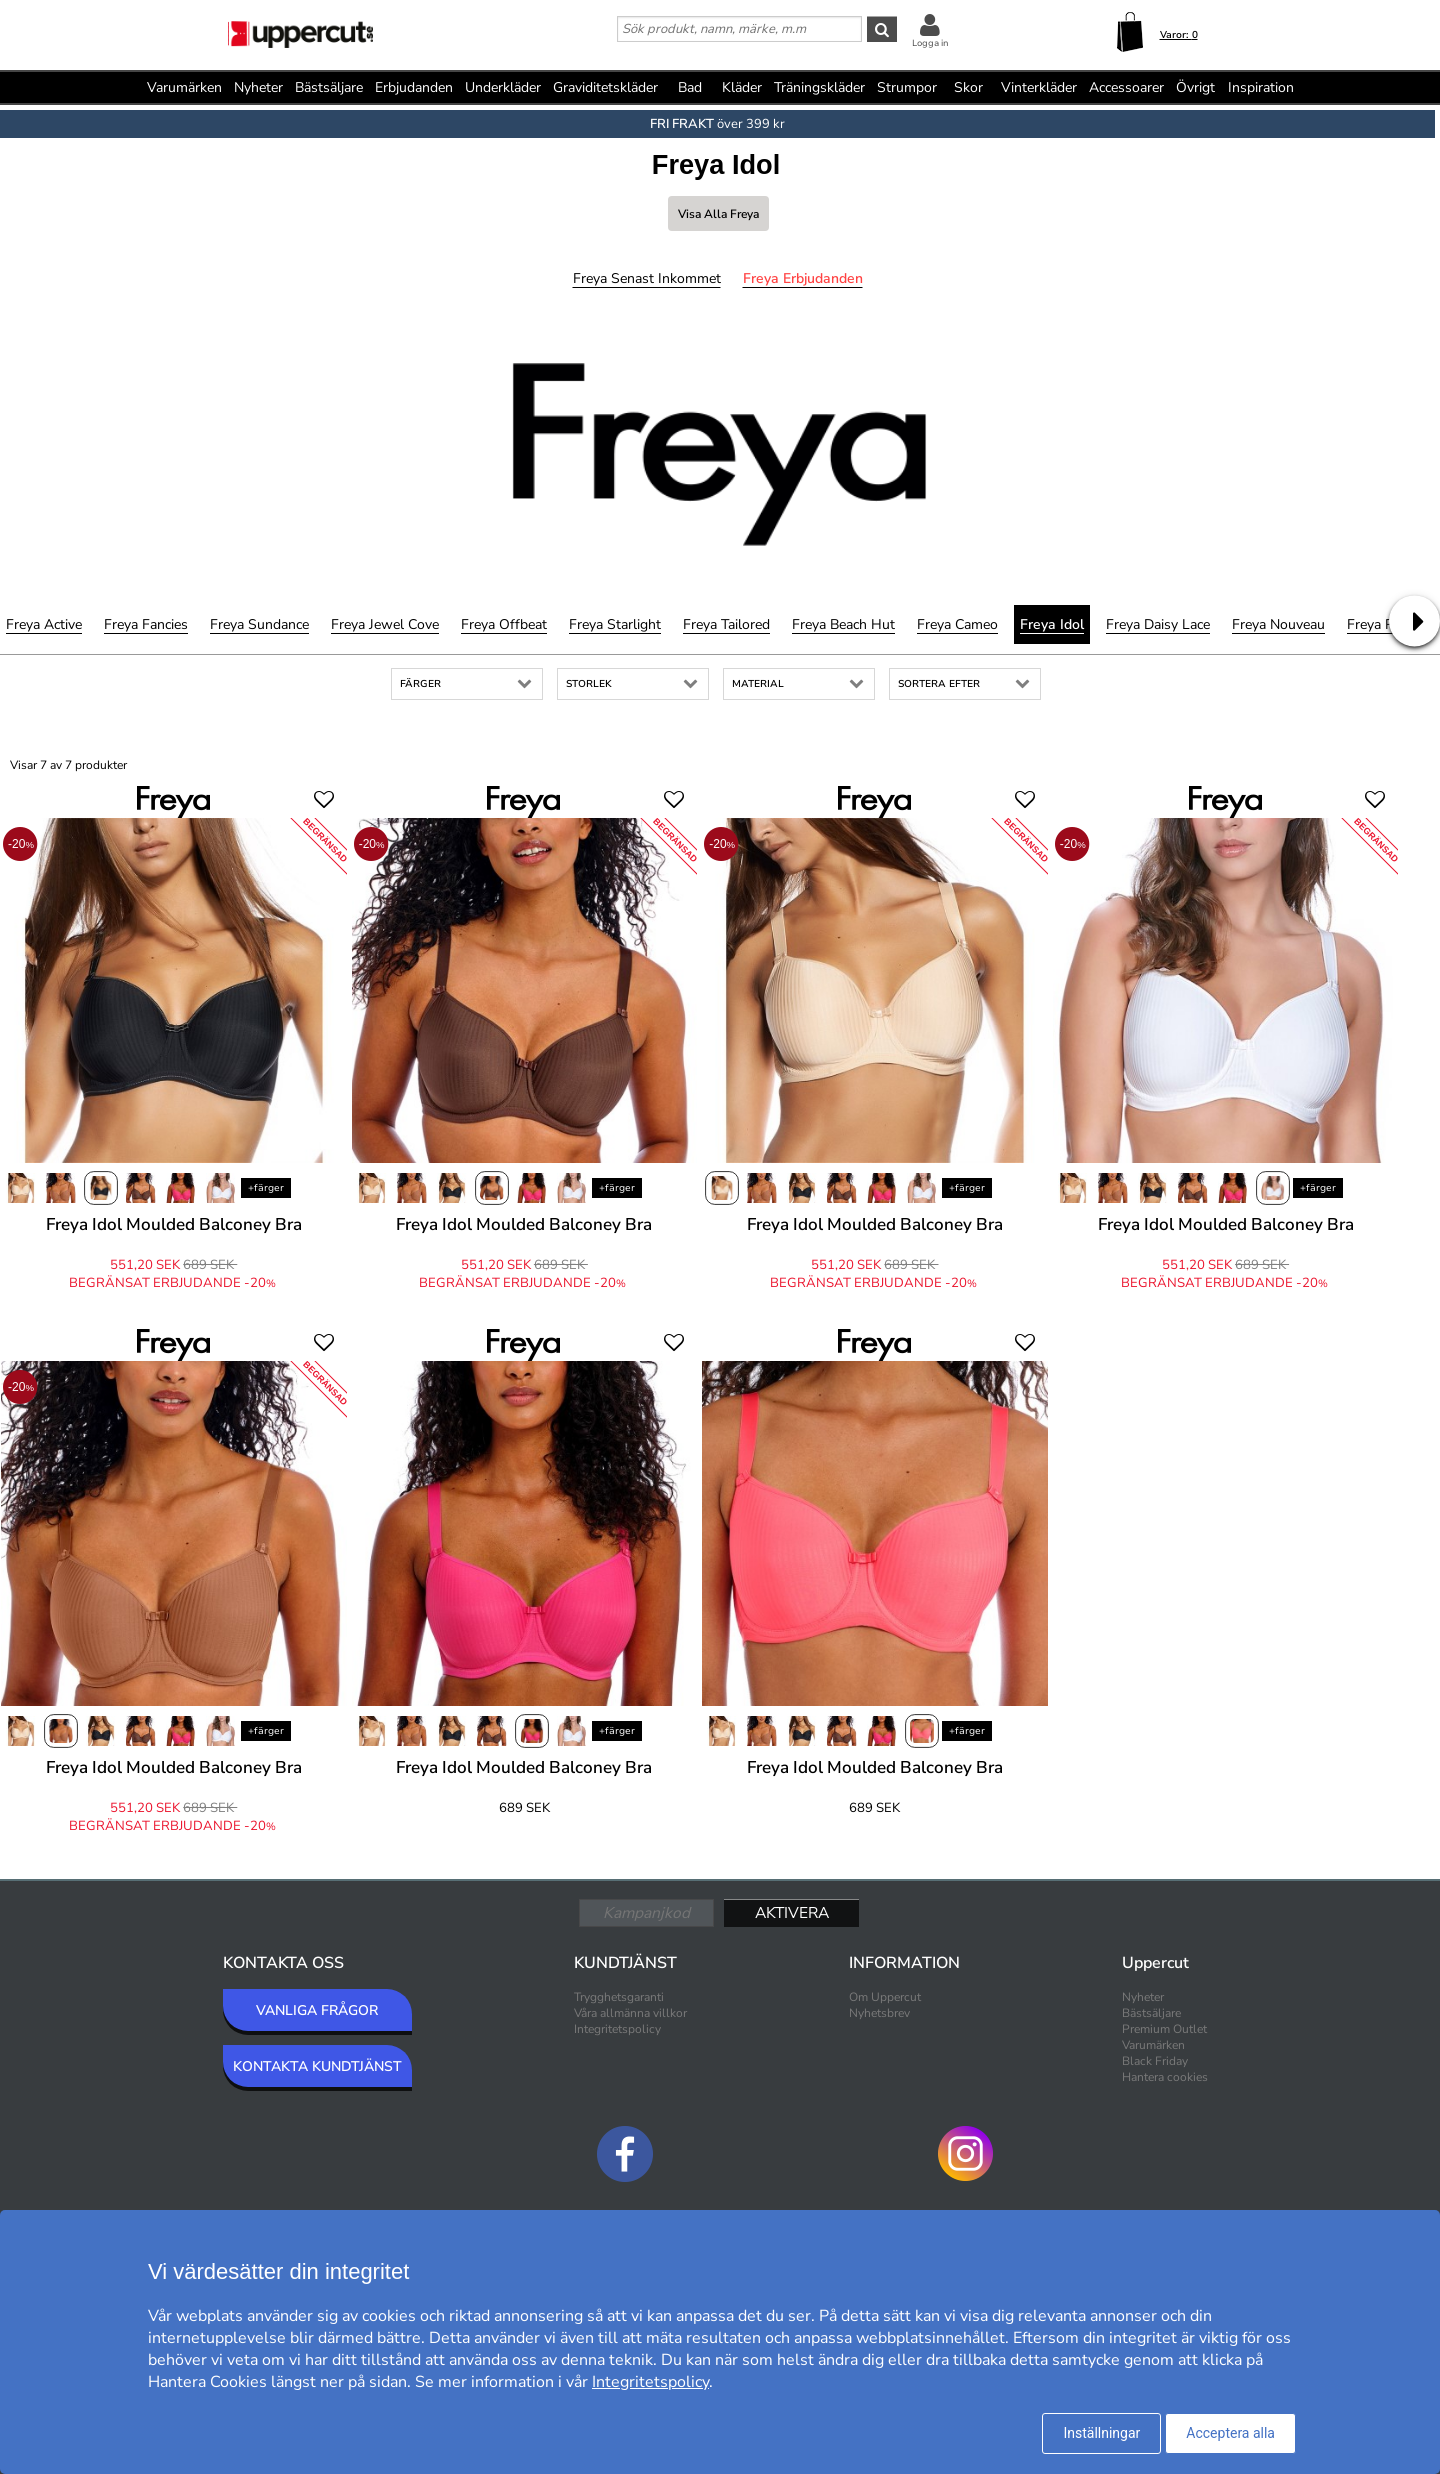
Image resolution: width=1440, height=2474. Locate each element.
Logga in (930, 43)
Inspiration (1261, 87)
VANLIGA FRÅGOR (317, 2010)
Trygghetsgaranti (619, 1997)
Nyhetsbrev (879, 2013)
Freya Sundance (259, 624)
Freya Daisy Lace (1158, 624)
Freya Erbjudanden (803, 278)
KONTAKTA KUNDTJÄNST (317, 2066)
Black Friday (1155, 2061)
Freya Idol (1052, 624)
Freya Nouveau (1278, 624)
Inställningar (1101, 2433)
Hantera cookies (1165, 2077)
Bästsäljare (329, 87)
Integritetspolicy (617, 2029)
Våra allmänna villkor (630, 2013)
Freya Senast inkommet (647, 278)
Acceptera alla (1230, 2433)
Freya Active (44, 624)
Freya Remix (1385, 624)
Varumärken (184, 87)
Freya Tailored (726, 624)
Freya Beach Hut (843, 624)
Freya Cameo (957, 624)
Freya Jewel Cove (385, 624)
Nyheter (258, 87)
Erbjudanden (414, 87)
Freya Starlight (615, 624)
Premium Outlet (1164, 2029)
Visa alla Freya (718, 214)
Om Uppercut (885, 1997)
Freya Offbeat (504, 624)
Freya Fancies (146, 624)
